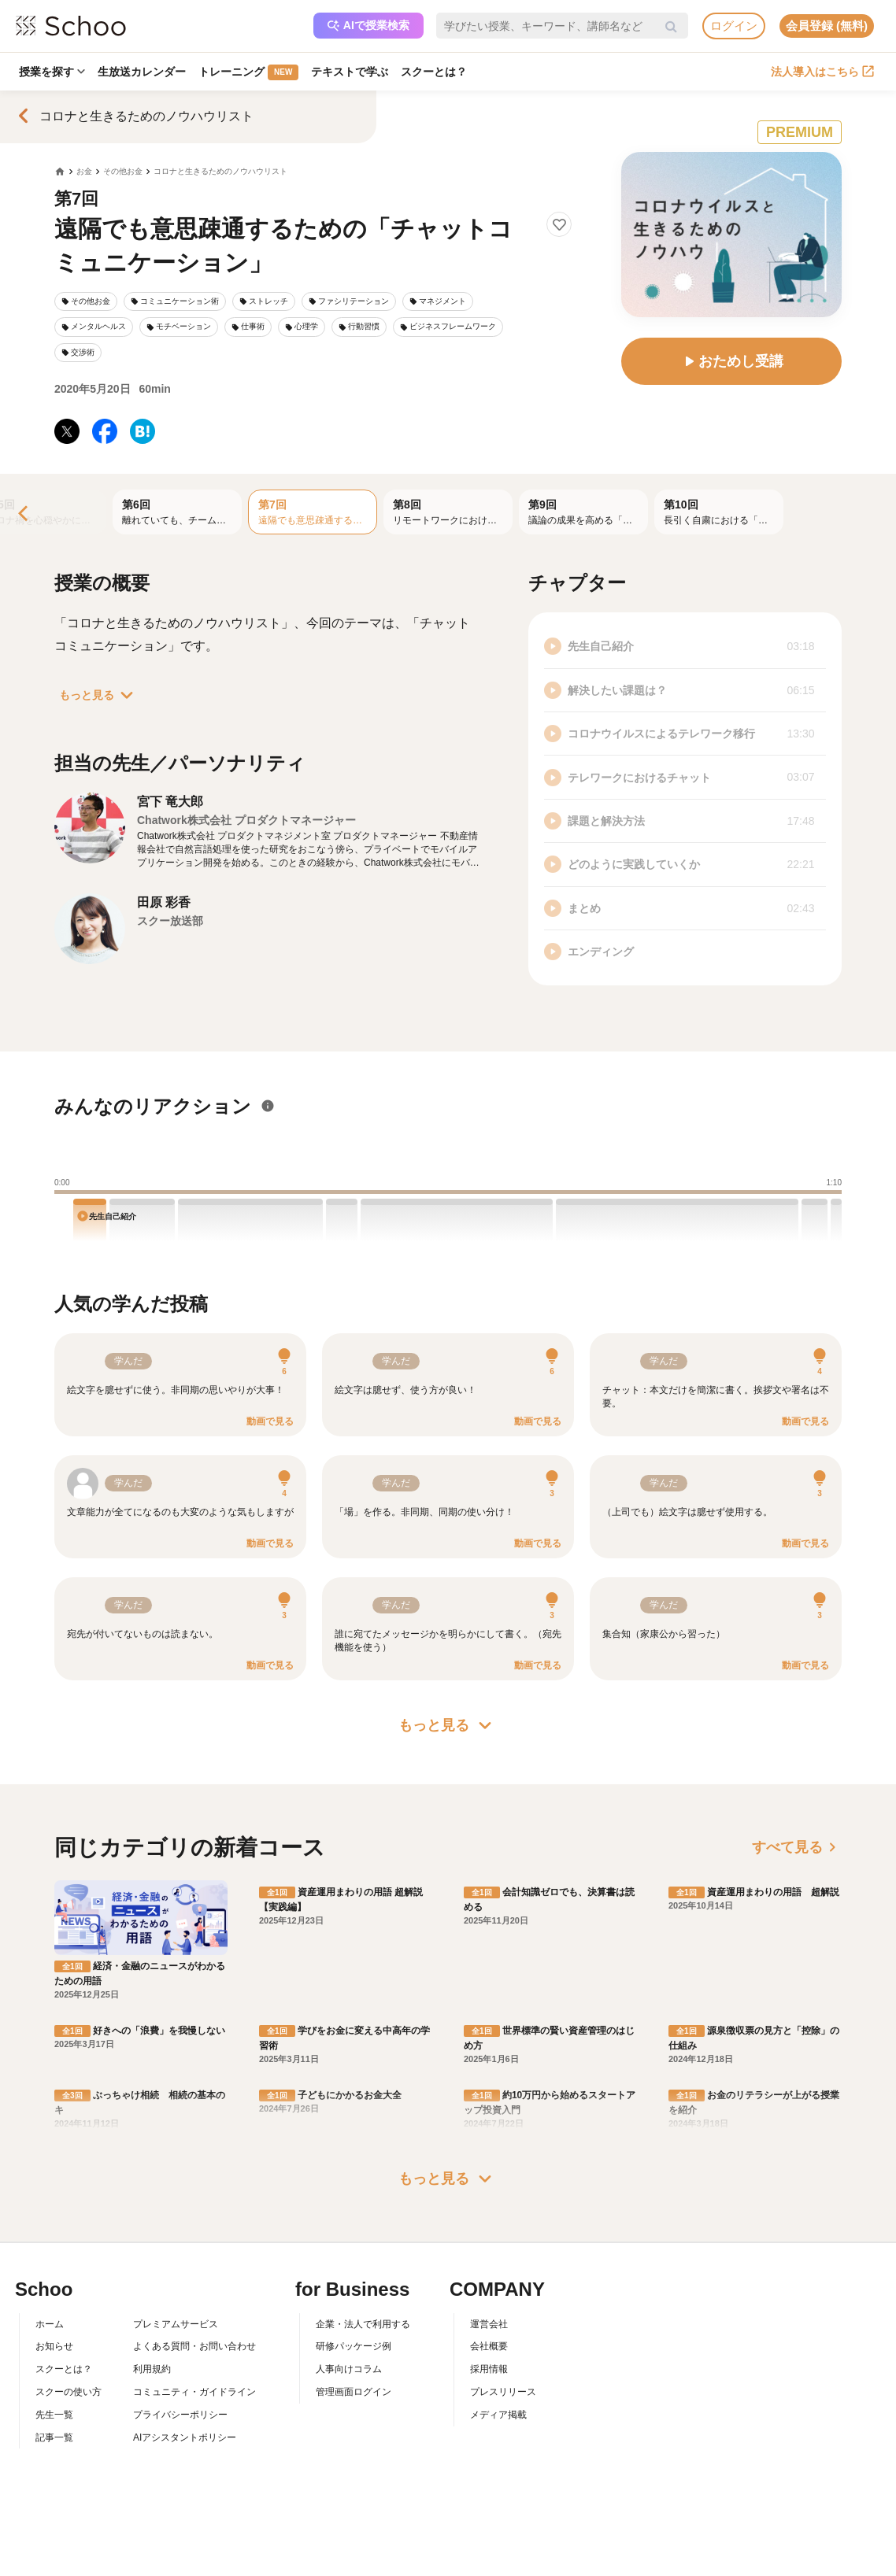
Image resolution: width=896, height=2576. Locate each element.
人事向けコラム (349, 2369)
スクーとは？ (434, 71)
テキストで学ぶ (349, 71)
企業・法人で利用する (363, 2324)
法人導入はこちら (822, 71)
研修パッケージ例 (353, 2346)
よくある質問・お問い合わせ (194, 2346)
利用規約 (152, 2369)
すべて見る (797, 1847)
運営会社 (489, 2324)
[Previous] (24, 514)
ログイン (733, 25)
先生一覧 (54, 2414)
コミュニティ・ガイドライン (194, 2391)
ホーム (49, 2324)
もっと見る (99, 695)
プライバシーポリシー (180, 2414)
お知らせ (54, 2346)
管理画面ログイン (353, 2391)
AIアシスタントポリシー (184, 2437)
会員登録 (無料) (827, 25)
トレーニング (248, 72)
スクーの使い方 (68, 2391)
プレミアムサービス (175, 2324)
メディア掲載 (498, 2414)
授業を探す (52, 71)
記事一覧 (54, 2437)
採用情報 (489, 2369)
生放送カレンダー (142, 71)
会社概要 (489, 2346)
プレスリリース (503, 2391)
